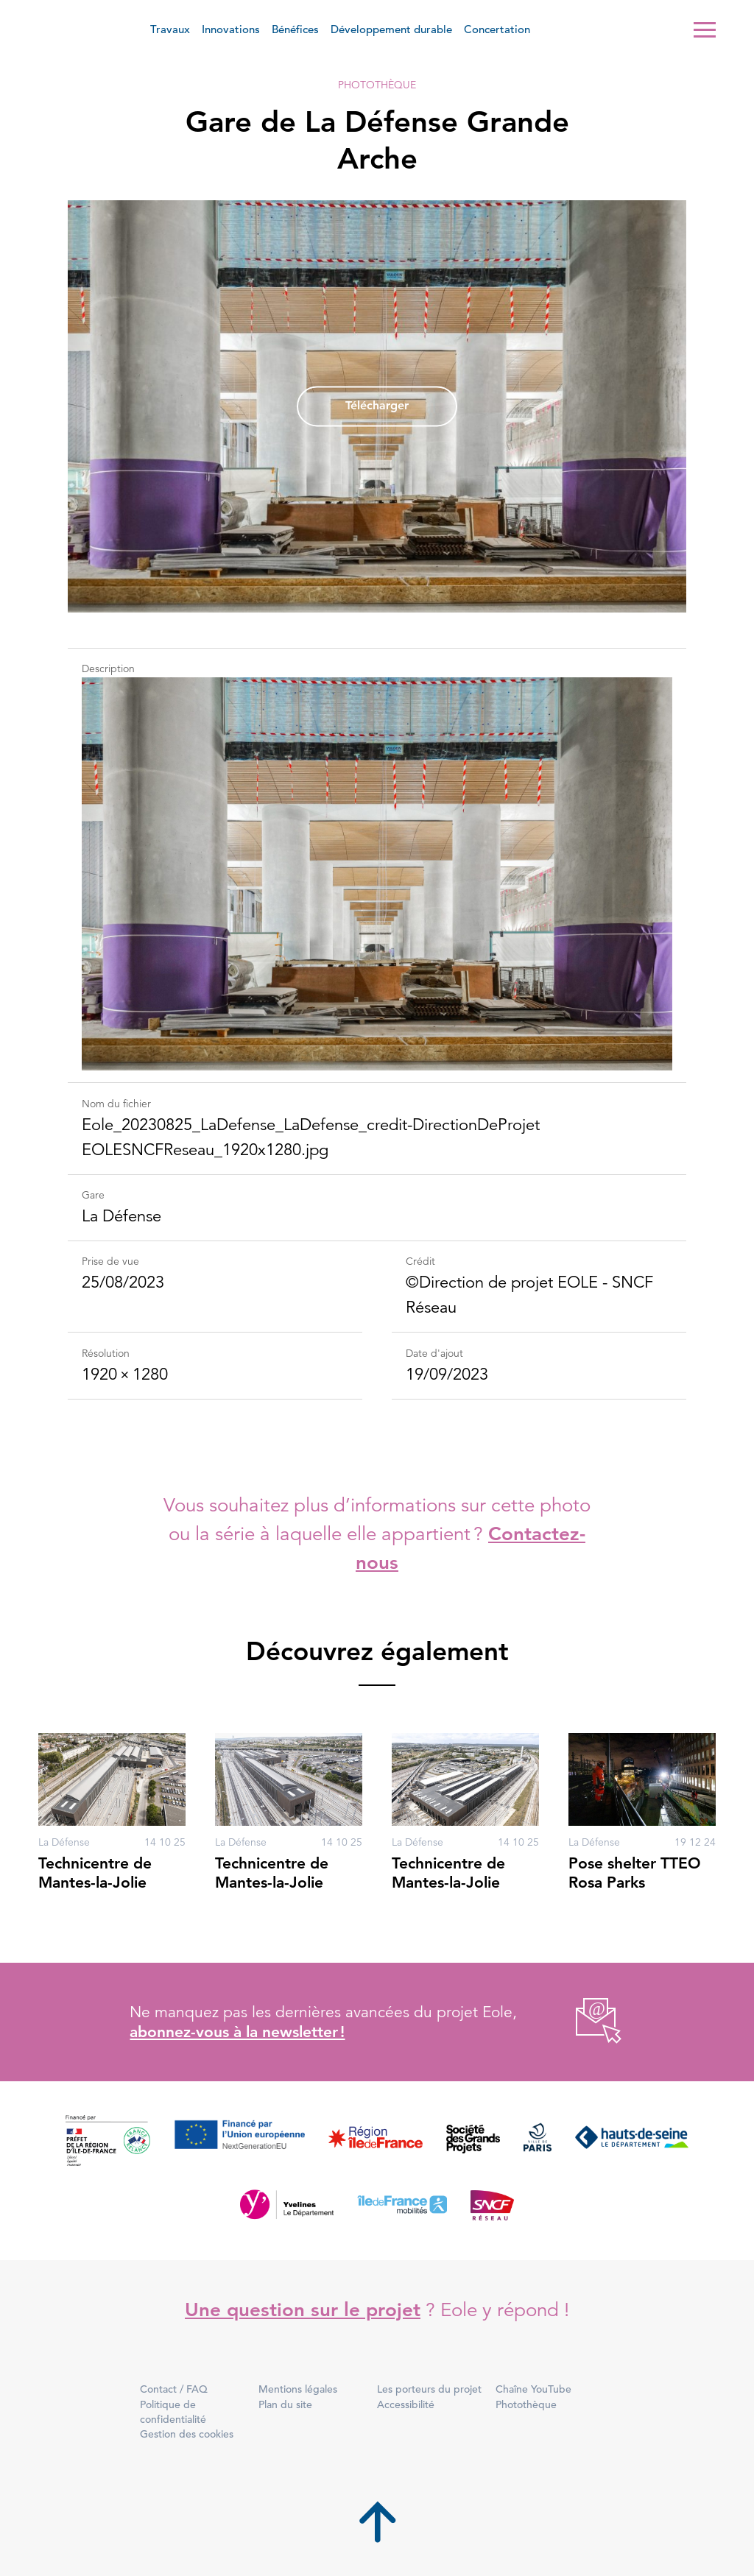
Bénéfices (295, 29)
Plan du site (285, 2404)
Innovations (231, 29)
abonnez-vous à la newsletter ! (237, 2031)
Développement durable (391, 29)
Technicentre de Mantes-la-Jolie (95, 1872)
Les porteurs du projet (429, 2389)
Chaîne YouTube (533, 2389)
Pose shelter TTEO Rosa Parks (634, 1872)
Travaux (170, 29)
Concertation (497, 29)
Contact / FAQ (174, 2389)
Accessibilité (405, 2404)
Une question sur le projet (302, 2309)
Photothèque (377, 84)
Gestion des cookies (186, 2434)
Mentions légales (297, 2389)
